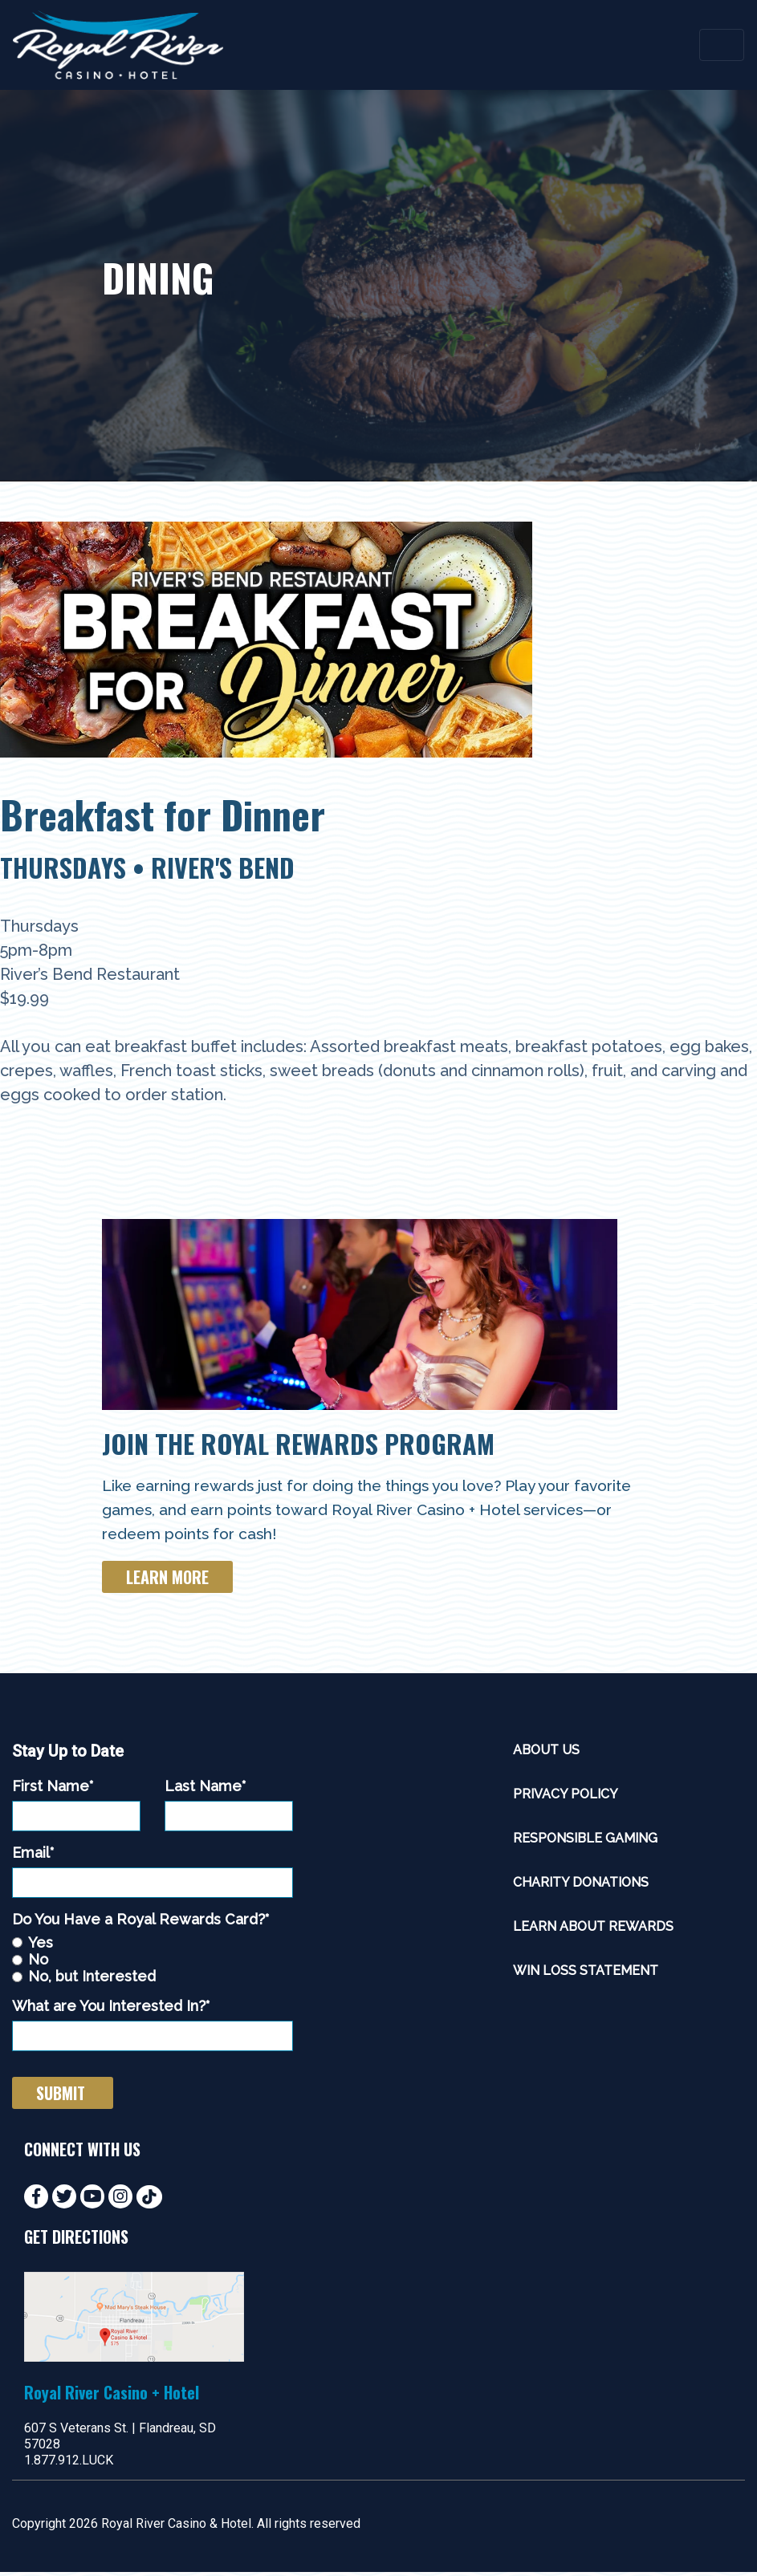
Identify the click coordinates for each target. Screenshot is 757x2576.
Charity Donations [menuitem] (581, 1887)
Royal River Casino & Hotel (176, 2527)
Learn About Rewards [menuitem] (593, 1931)
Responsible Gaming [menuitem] (585, 1843)
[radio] (152, 1946)
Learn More (167, 1582)
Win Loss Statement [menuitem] (585, 1975)
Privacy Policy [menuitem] (565, 1798)
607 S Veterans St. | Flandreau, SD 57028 (120, 2440)
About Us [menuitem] (546, 1754)
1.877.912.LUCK (68, 2464)
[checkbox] (152, 1963)
